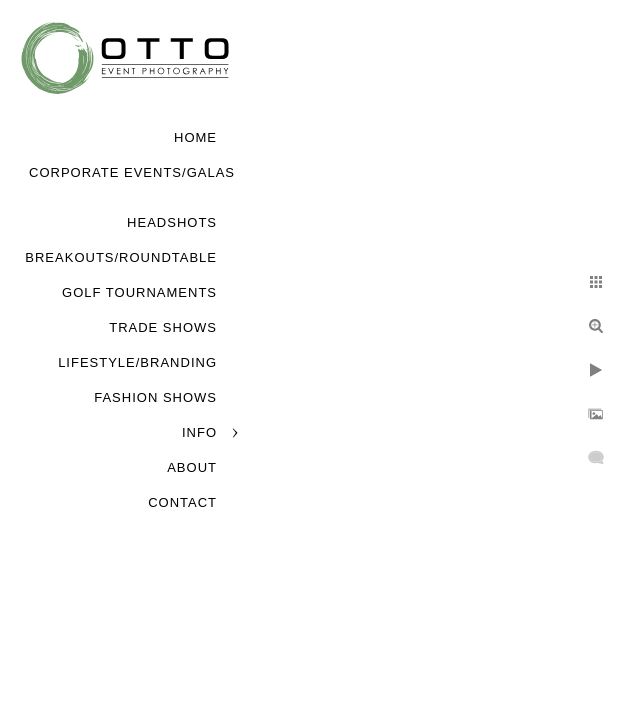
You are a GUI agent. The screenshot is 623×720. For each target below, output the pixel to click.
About (192, 467)
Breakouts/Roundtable (121, 257)
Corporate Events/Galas (132, 172)
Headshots (172, 222)
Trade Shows (163, 327)
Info (199, 432)
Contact (182, 502)
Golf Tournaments (139, 292)
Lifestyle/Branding (137, 362)
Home (195, 137)
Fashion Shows (155, 397)
